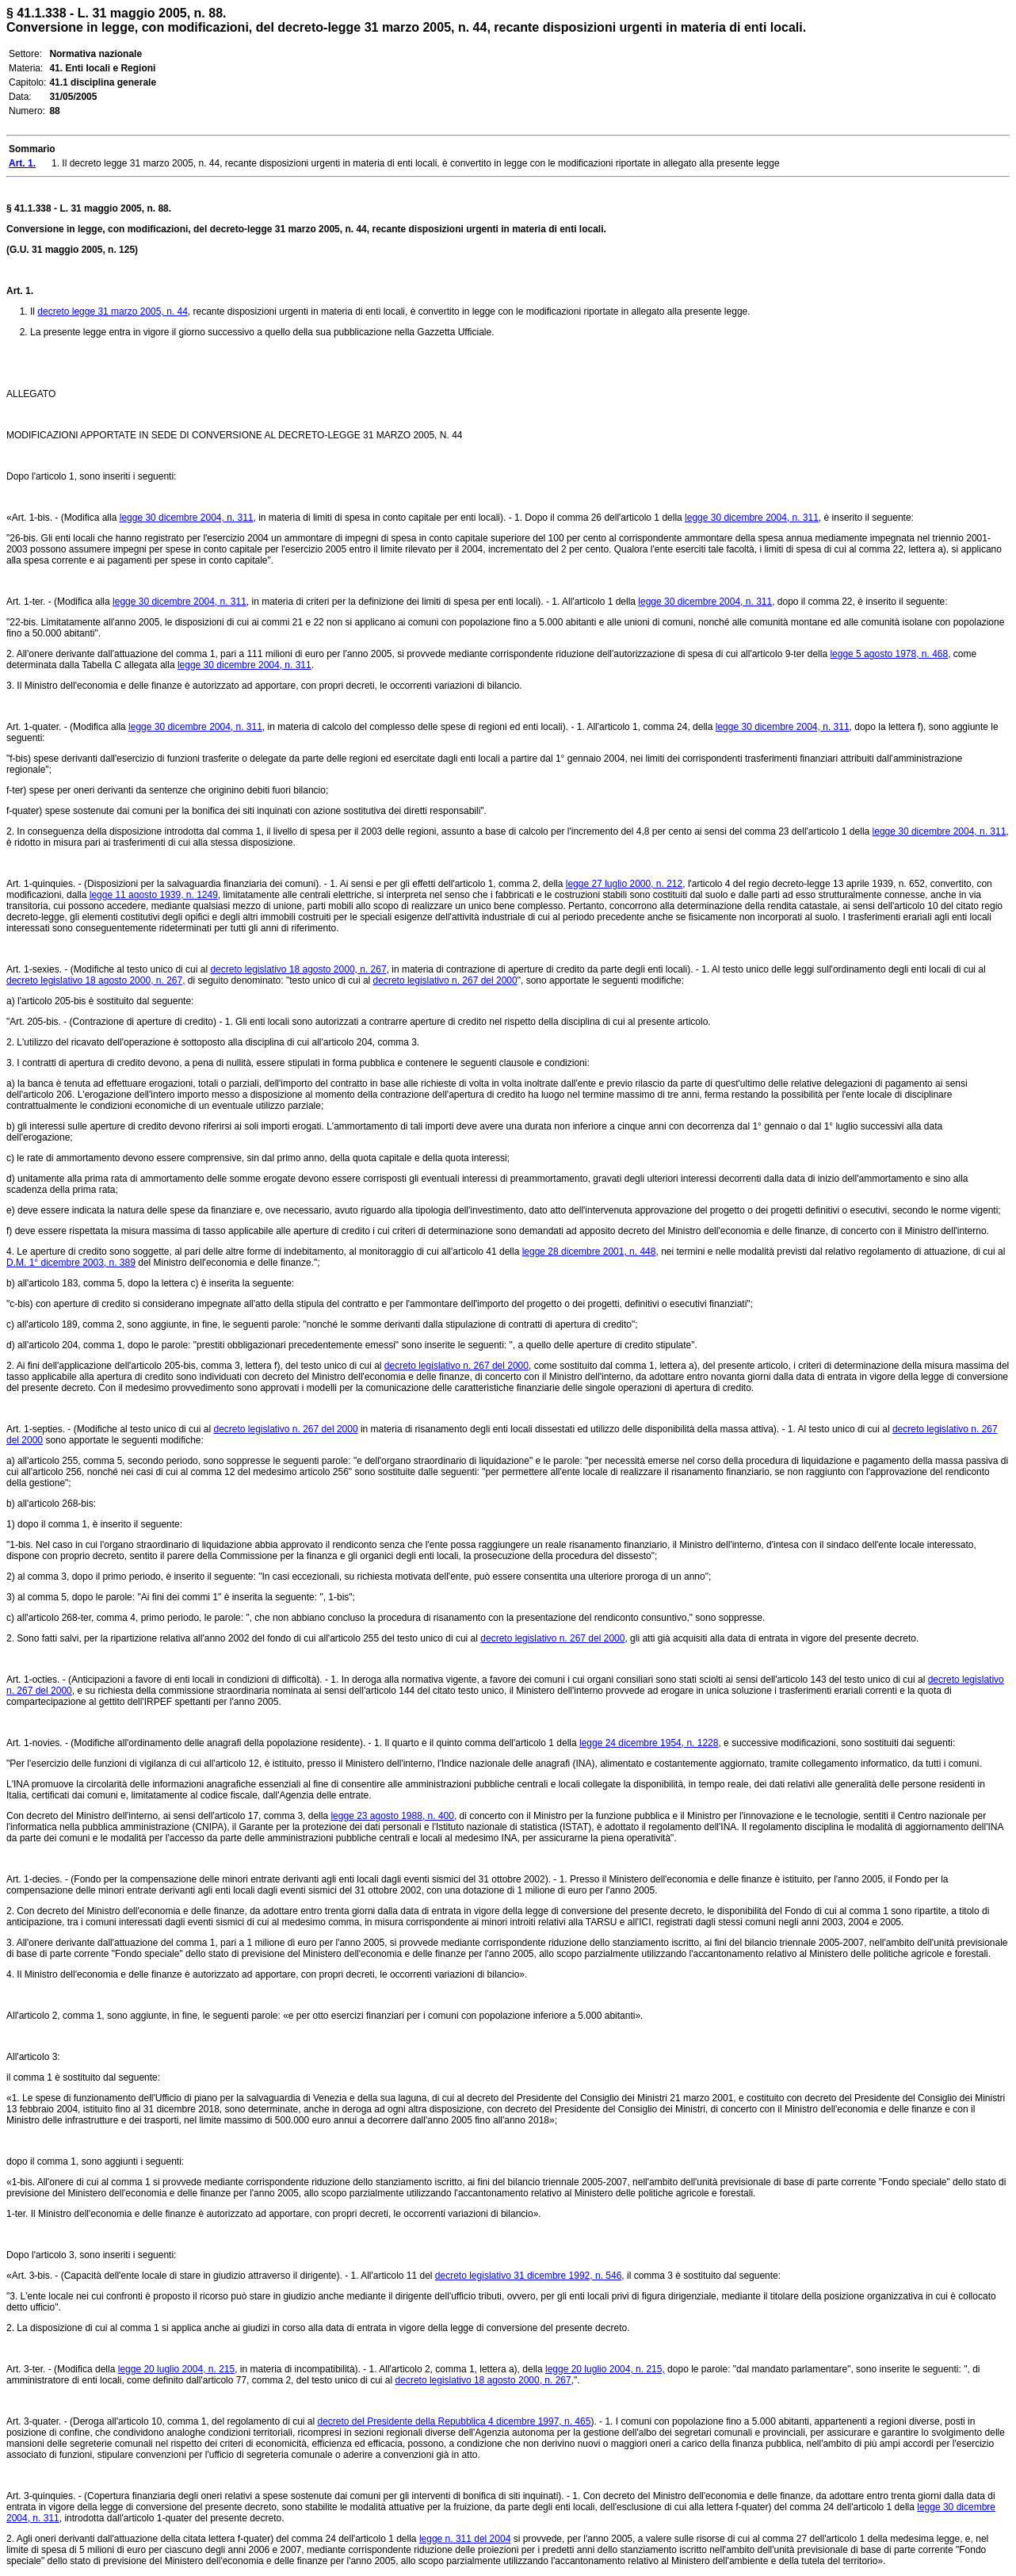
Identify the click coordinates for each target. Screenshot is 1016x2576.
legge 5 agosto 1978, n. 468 (889, 653)
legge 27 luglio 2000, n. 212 (624, 883)
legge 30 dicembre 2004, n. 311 (187, 517)
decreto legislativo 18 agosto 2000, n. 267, (95, 980)
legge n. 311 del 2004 (464, 2538)
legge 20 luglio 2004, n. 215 (176, 2369)
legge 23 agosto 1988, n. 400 (391, 1815)
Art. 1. (19, 290)
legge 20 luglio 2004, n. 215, (605, 2369)
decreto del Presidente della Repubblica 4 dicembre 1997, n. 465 (453, 2421)
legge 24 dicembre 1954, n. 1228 (648, 1743)
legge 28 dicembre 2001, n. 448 (589, 1251)
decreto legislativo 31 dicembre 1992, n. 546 (528, 2275)
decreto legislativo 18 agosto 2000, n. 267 (298, 969)
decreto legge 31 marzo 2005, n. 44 (112, 311)
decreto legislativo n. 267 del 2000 (445, 980)
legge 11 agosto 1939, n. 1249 (154, 894)
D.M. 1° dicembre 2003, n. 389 (71, 1262)
